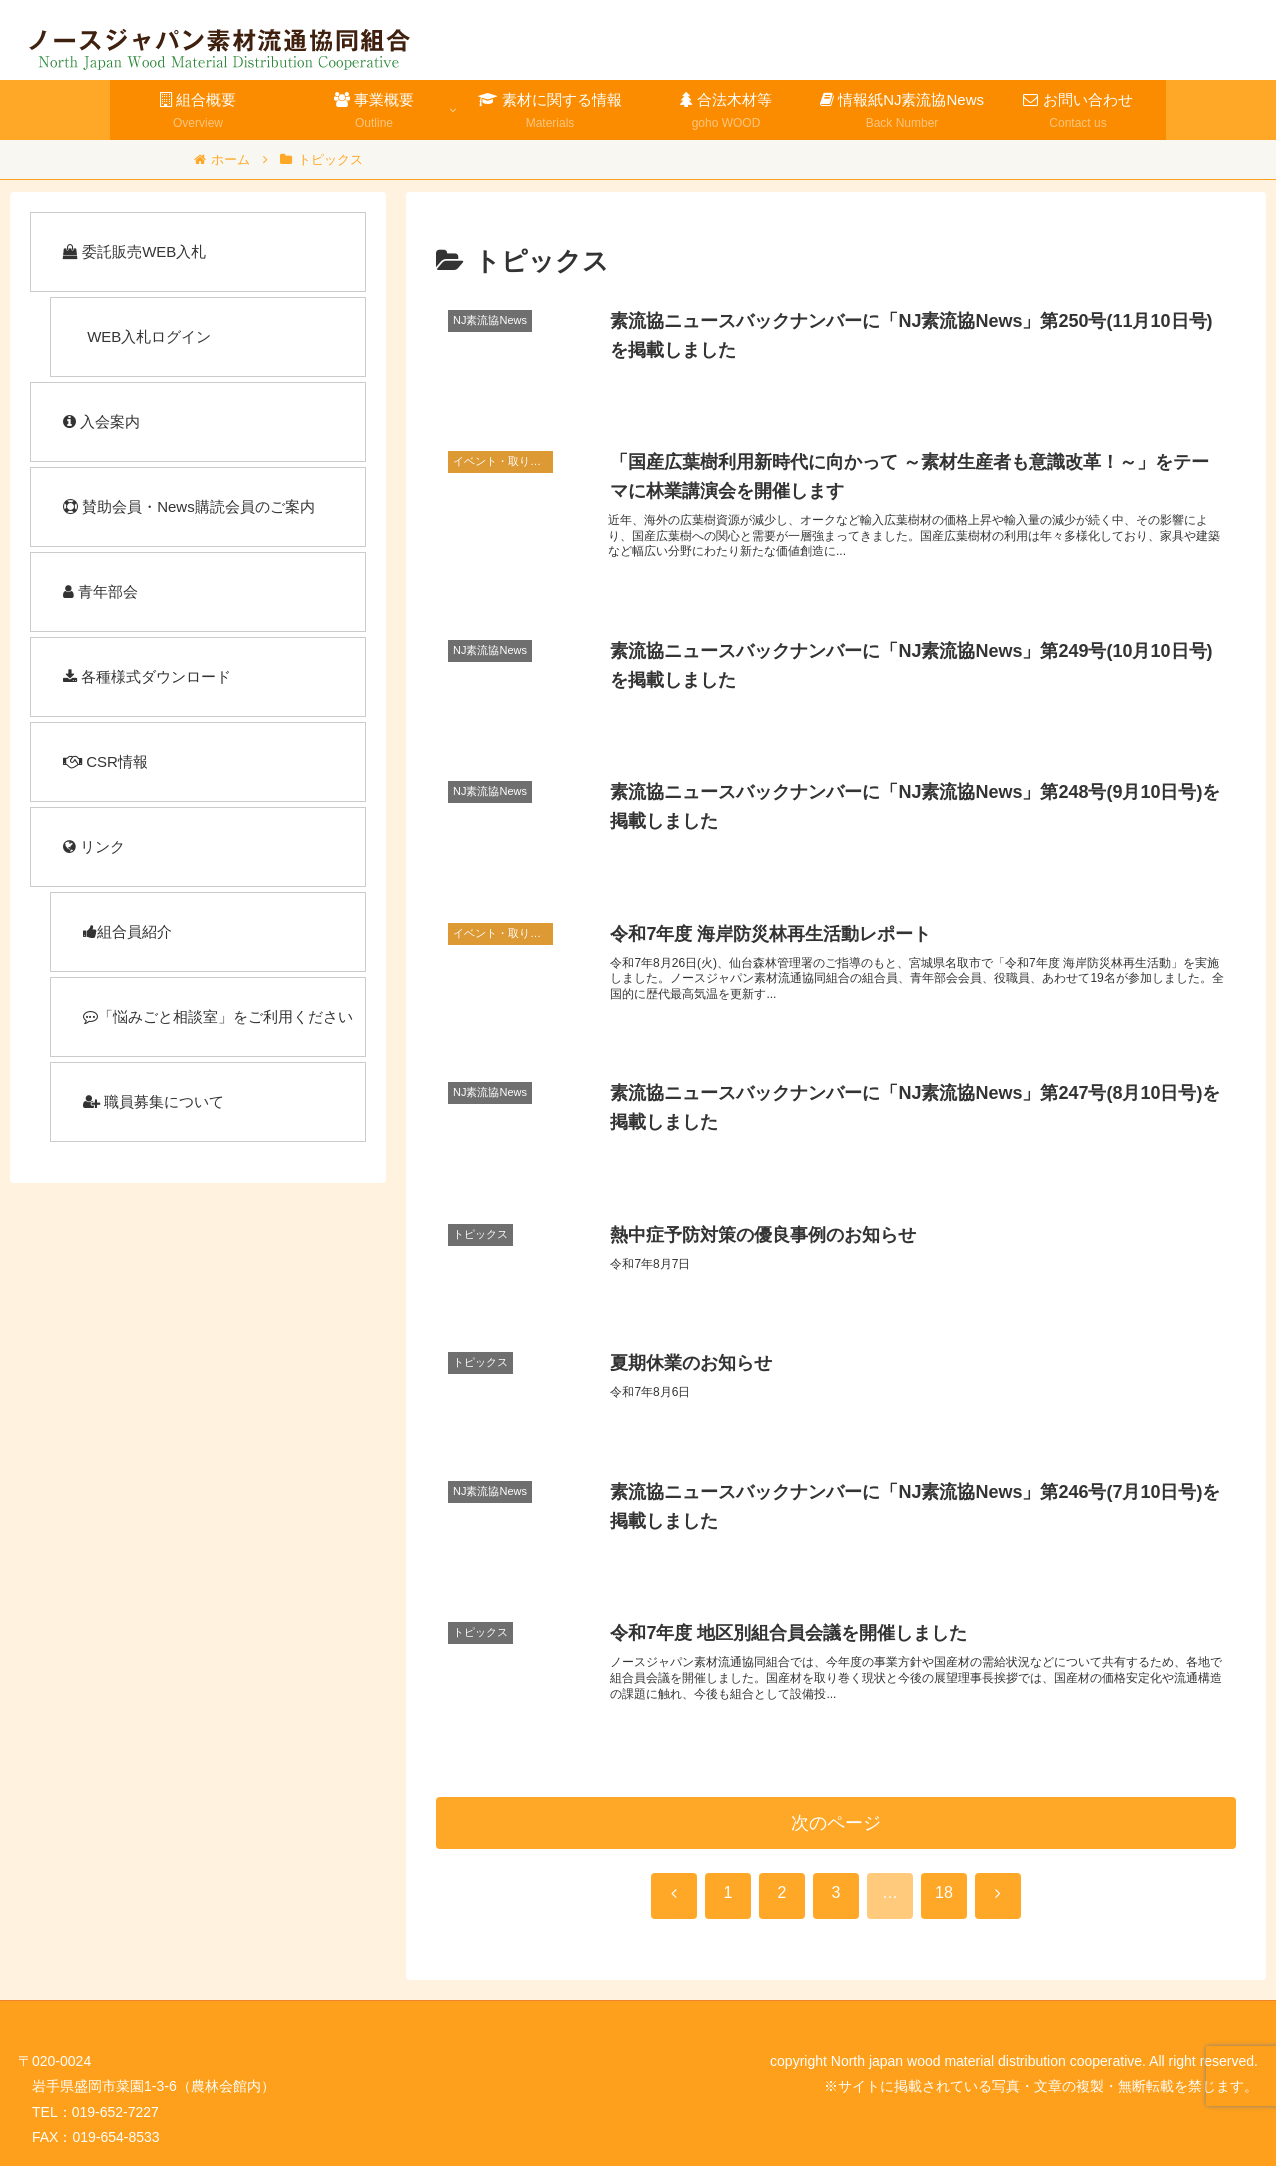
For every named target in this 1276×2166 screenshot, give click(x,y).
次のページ (836, 1823)
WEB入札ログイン (147, 336)
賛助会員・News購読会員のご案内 (189, 506)
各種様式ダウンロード (147, 676)
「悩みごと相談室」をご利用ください (218, 1016)
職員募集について (153, 1101)
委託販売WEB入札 (134, 251)
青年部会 (100, 591)
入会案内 (101, 421)
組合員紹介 (127, 931)
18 (944, 1892)
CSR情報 (105, 761)
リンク (94, 846)
